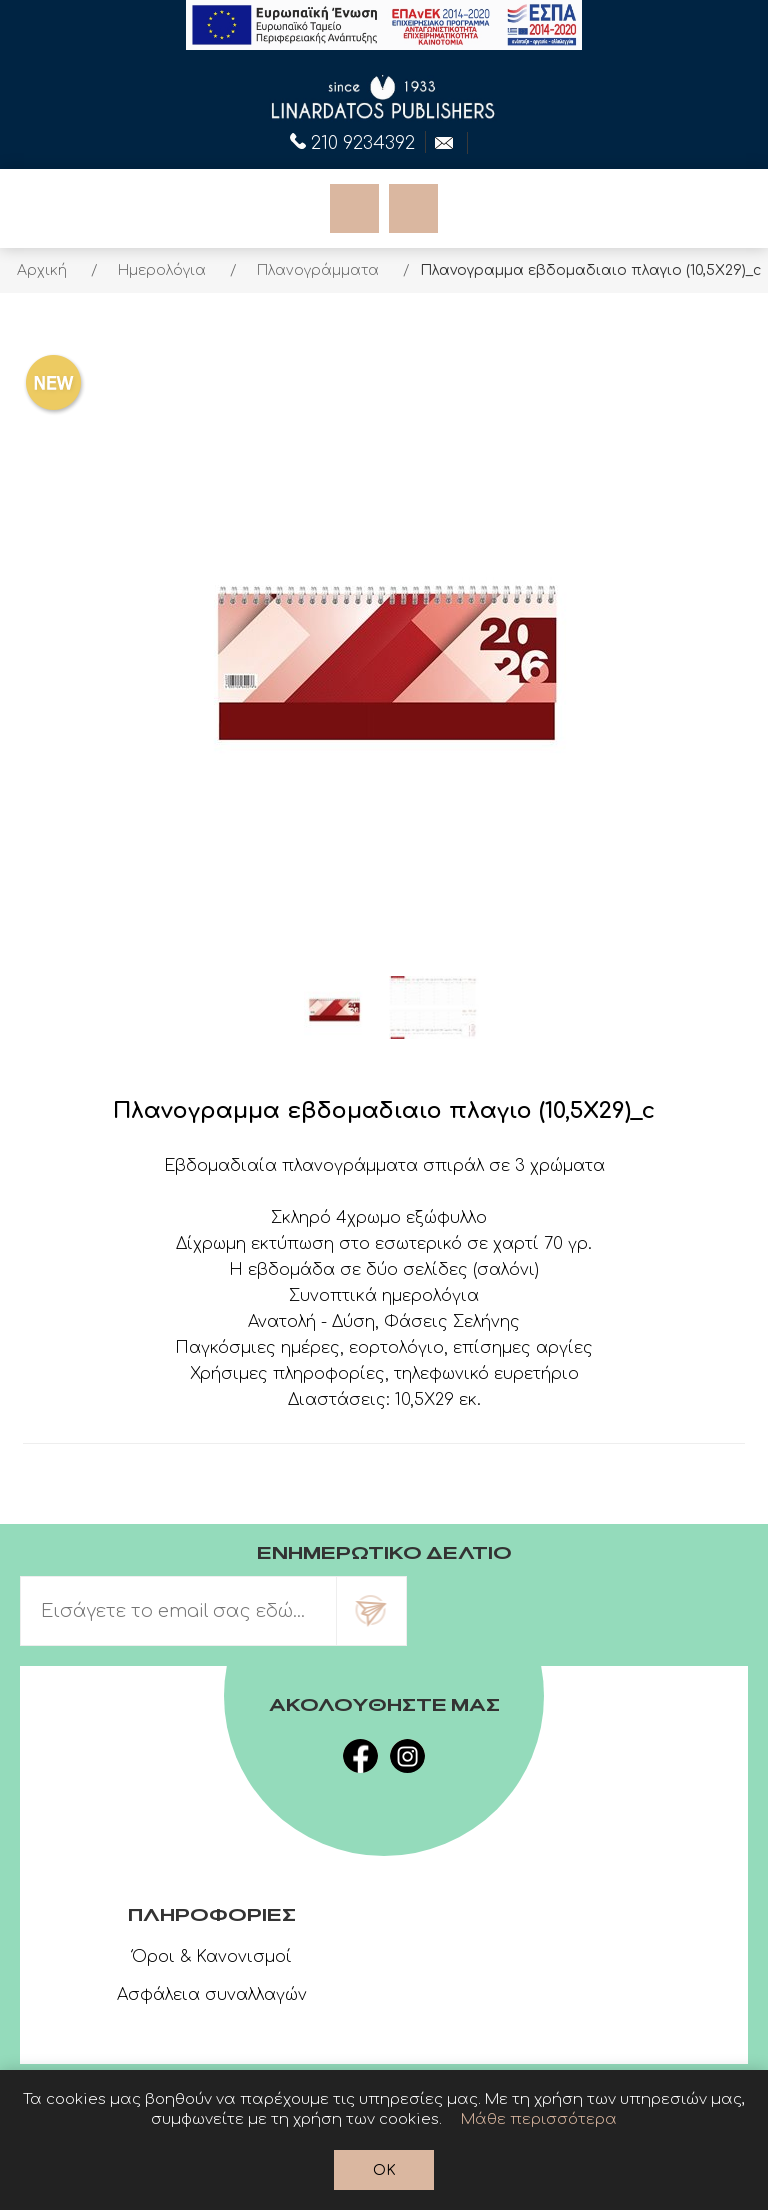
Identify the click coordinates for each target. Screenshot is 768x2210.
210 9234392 (352, 141)
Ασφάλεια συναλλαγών (212, 1995)
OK (384, 2170)
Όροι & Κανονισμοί (212, 1957)
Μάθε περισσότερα (539, 2119)
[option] (334, 1008)
